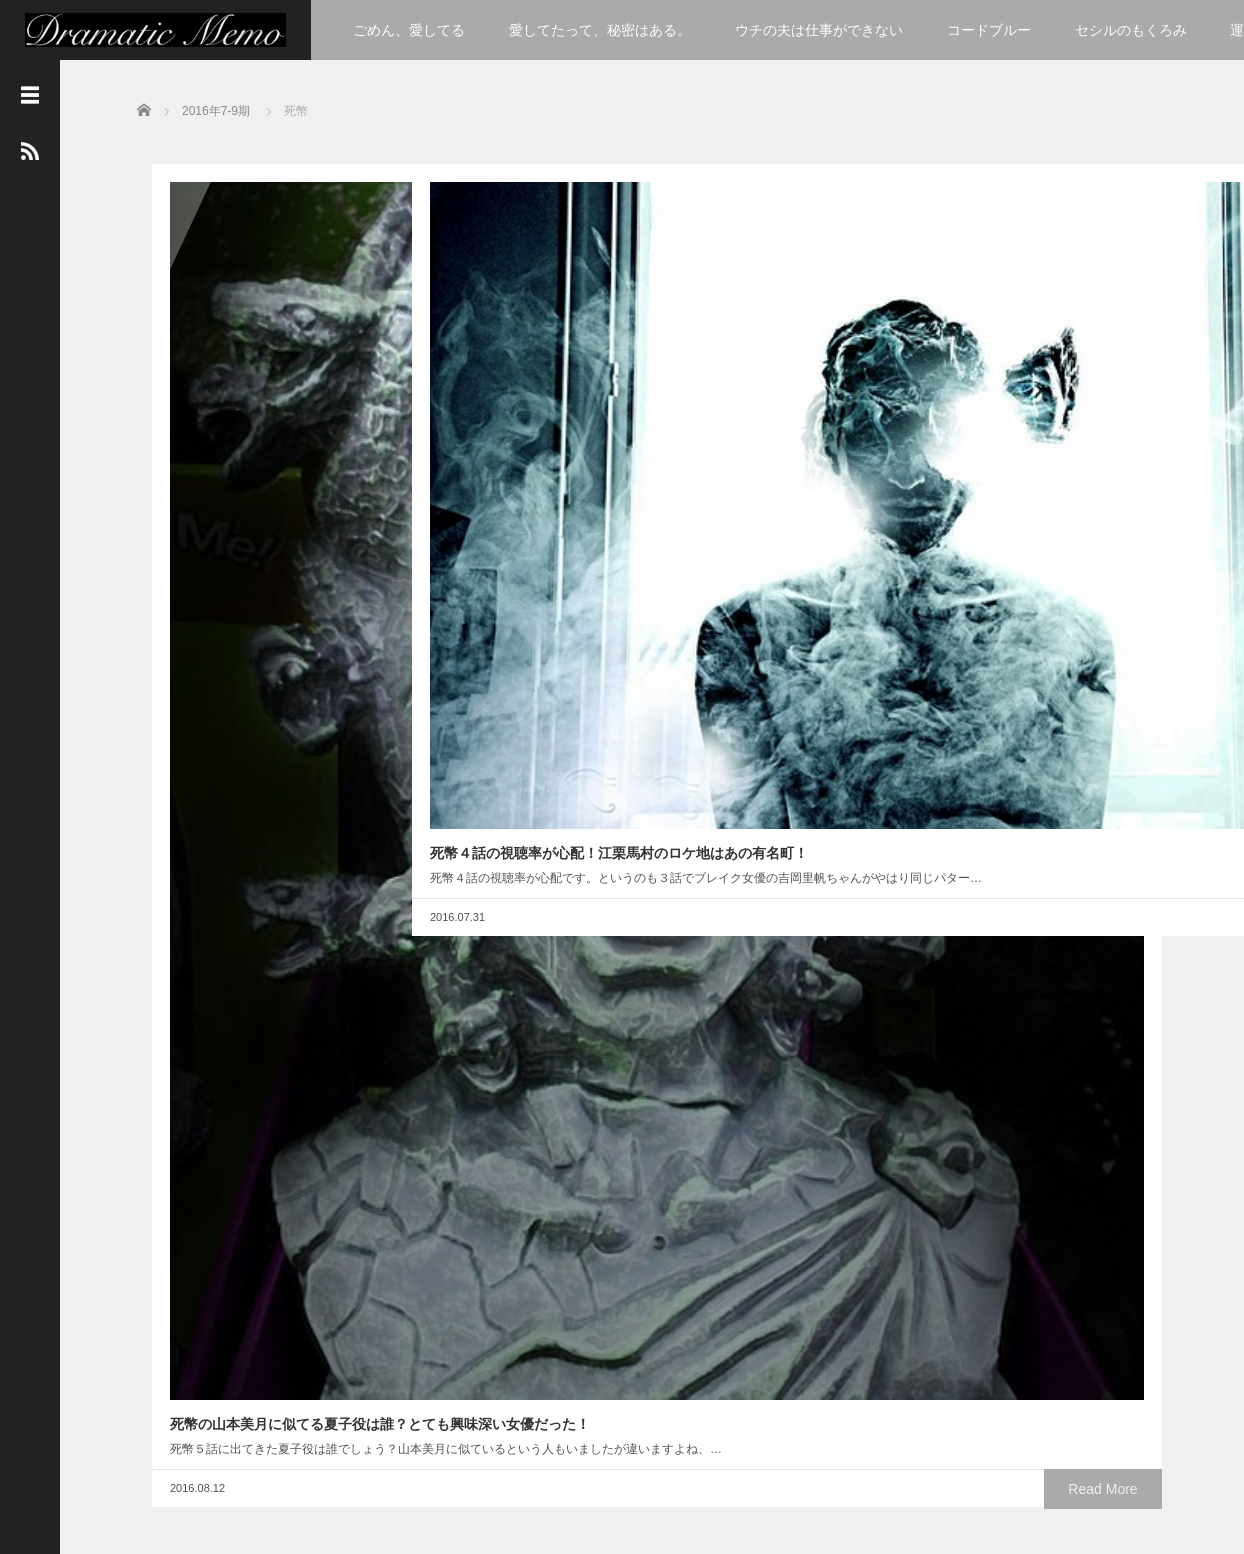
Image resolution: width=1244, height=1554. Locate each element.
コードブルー (989, 30)
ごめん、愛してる (409, 30)
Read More (327, 600)
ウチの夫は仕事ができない (819, 30)
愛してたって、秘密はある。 (600, 30)
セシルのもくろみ (1131, 30)
